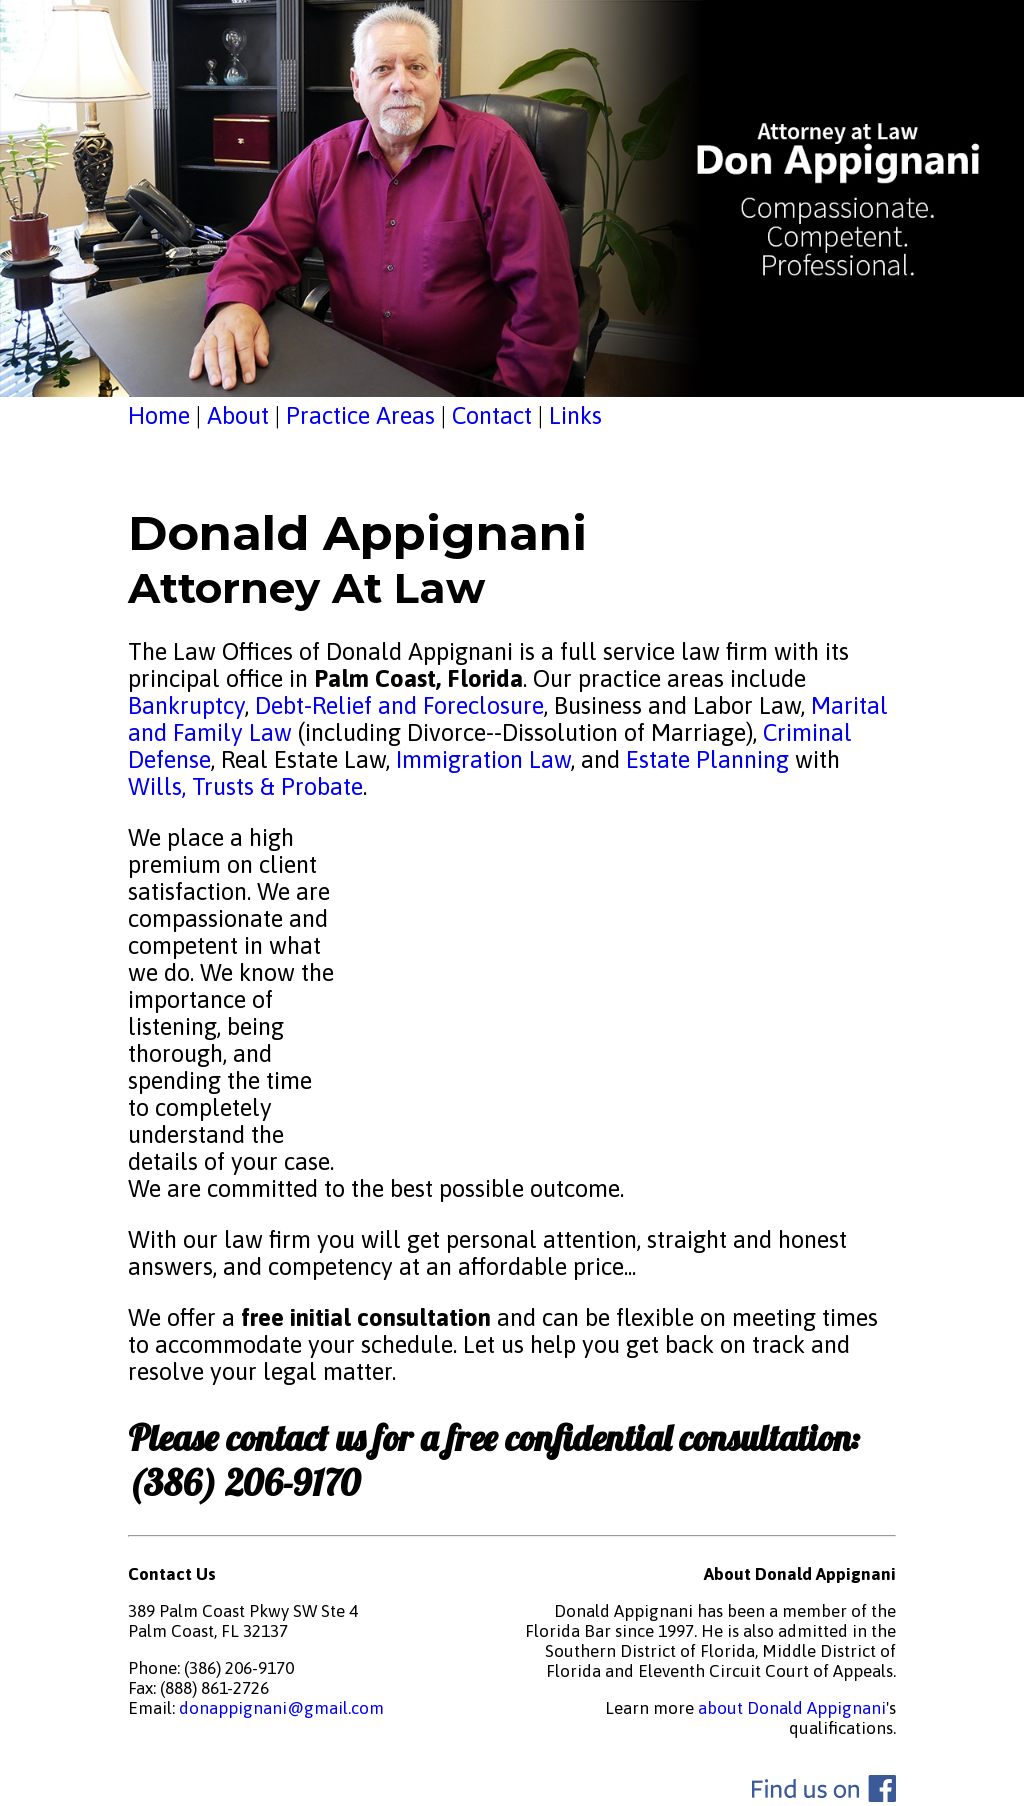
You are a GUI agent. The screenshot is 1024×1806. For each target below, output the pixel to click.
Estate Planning (707, 759)
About (238, 415)
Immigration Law (483, 759)
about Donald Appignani (792, 1708)
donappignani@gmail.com (281, 1708)
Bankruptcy (186, 705)
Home (159, 415)
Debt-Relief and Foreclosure (396, 705)
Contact (492, 415)
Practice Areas (360, 415)
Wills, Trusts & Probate (245, 786)
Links (575, 415)
